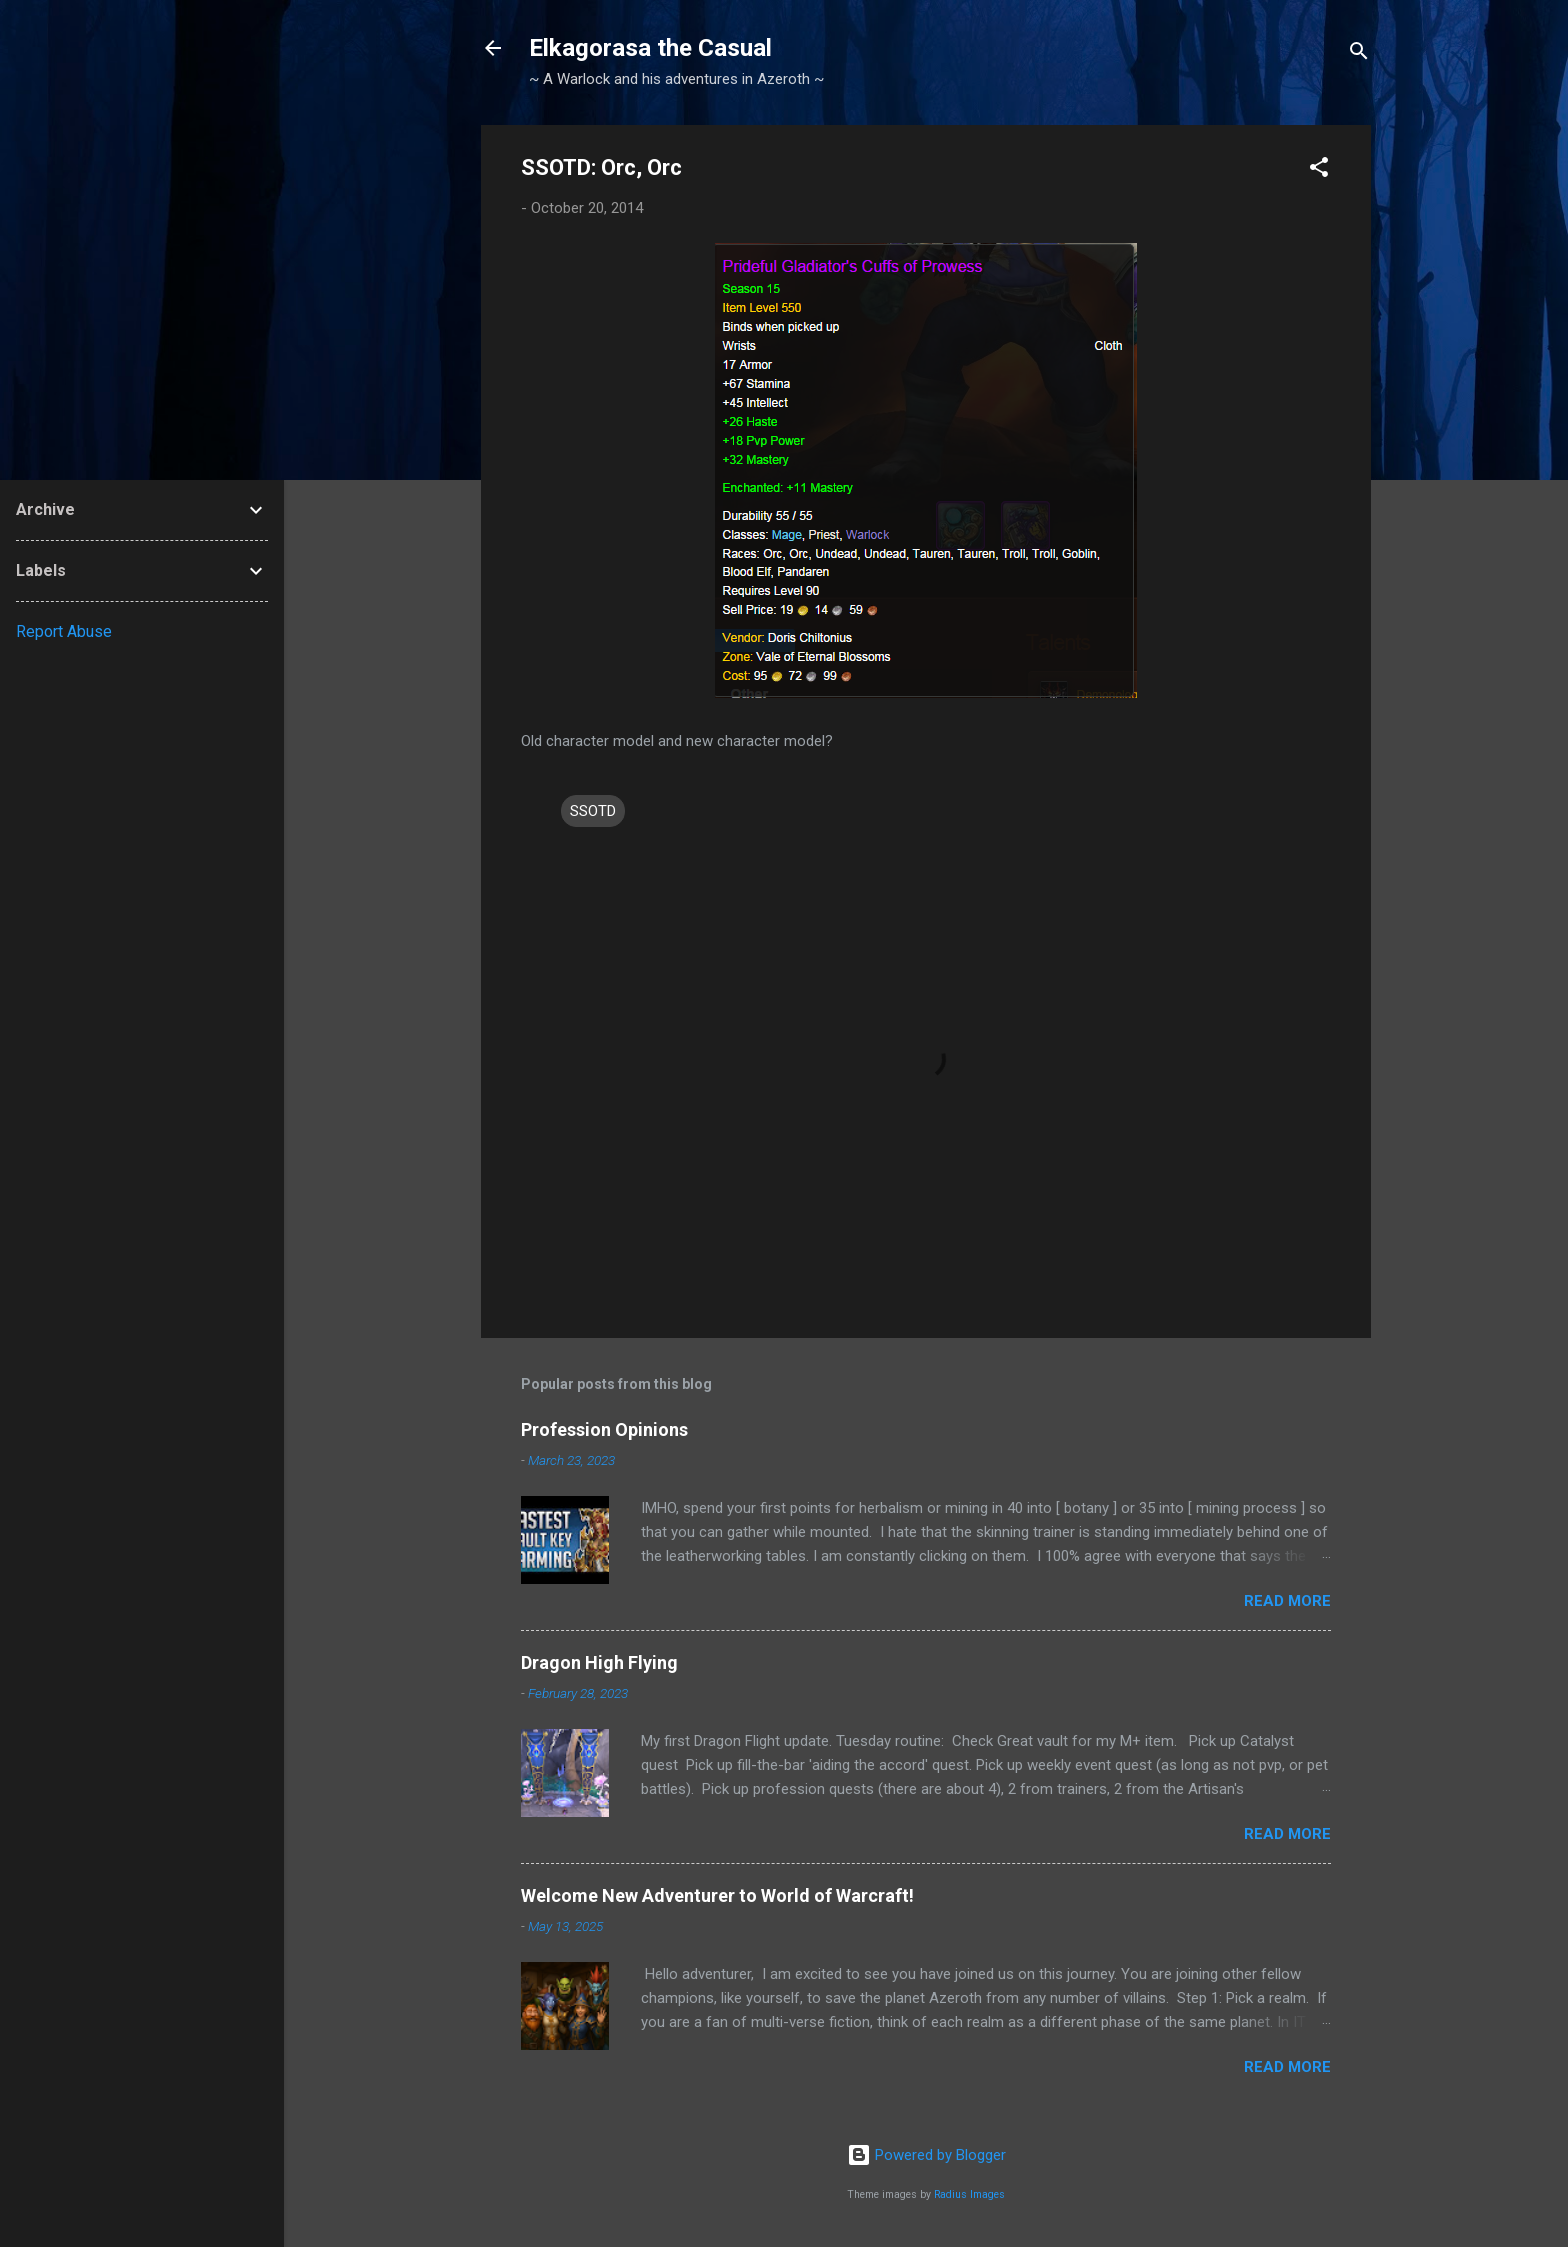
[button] (1319, 170)
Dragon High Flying (599, 1662)
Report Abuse (64, 631)
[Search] (1359, 54)
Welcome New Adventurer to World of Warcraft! (717, 1895)
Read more (1287, 1601)
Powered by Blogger (926, 2155)
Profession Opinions (604, 1429)
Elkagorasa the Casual (650, 48)
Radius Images (969, 2194)
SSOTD (593, 811)
